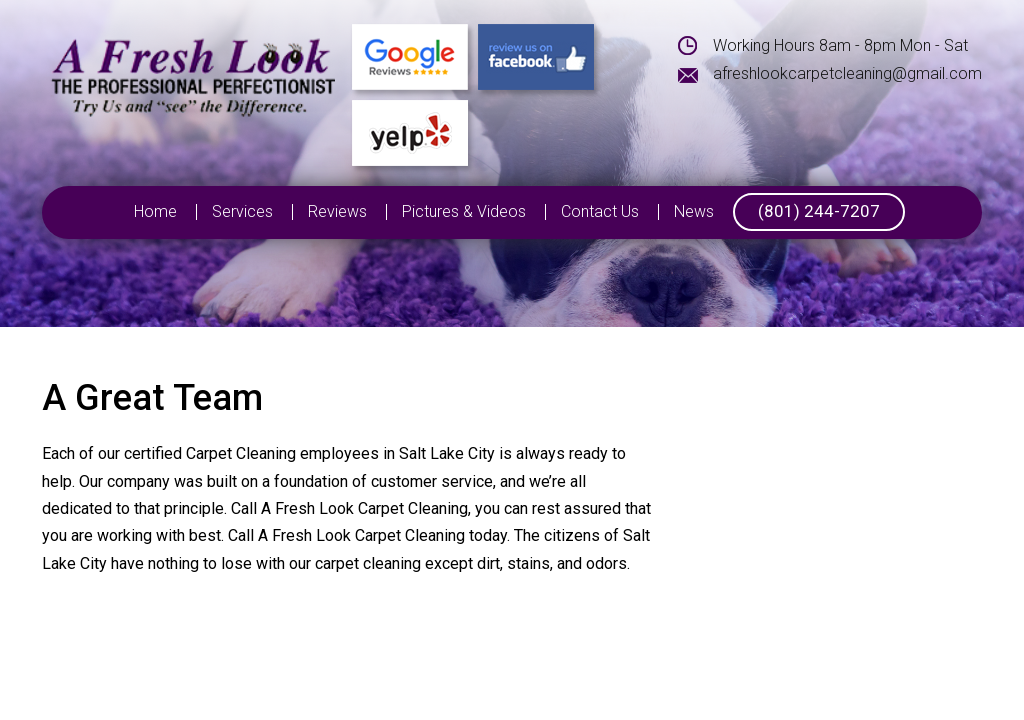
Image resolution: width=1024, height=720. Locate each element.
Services (242, 212)
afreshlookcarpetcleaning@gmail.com (847, 73)
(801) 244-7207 (819, 211)
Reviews (337, 212)
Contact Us (600, 212)
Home (155, 212)
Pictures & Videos (464, 212)
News (694, 212)
